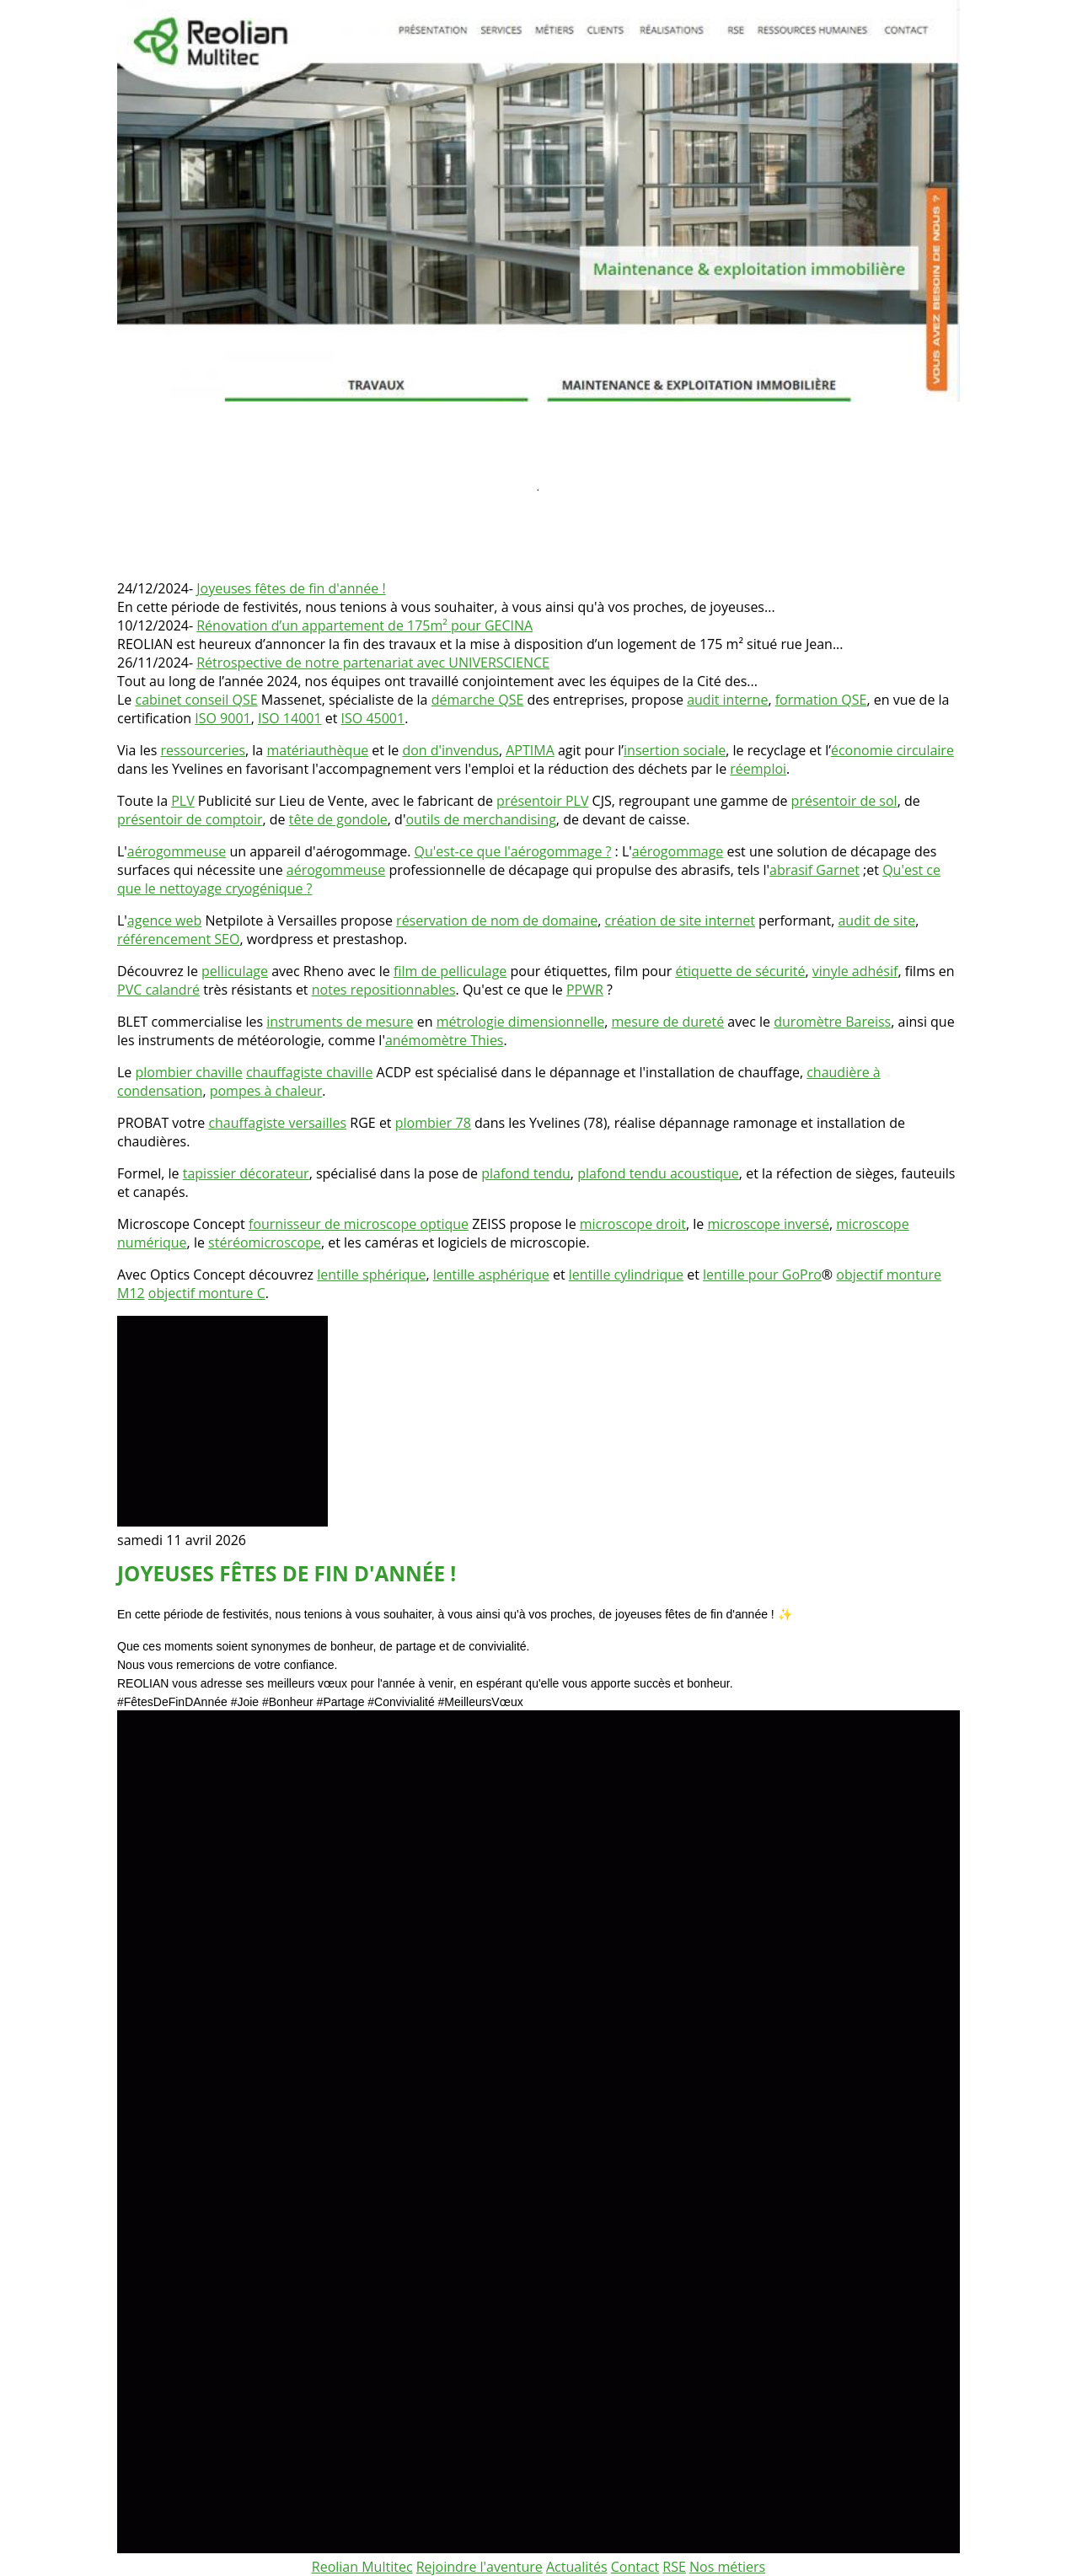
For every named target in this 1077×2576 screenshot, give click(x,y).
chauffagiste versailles (277, 1123)
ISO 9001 (222, 718)
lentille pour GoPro (762, 1274)
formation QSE (821, 699)
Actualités (577, 2566)
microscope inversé (768, 1224)
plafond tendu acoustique (658, 1173)
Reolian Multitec (362, 2566)
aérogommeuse (176, 851)
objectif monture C (206, 1293)
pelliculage (234, 971)
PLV (183, 801)
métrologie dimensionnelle (521, 1021)
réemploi (758, 768)
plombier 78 (433, 1123)
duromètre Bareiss (832, 1021)
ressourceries (202, 750)
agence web (164, 920)
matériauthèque (317, 750)
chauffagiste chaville (309, 1072)
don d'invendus (450, 750)
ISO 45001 (373, 718)
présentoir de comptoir (190, 819)
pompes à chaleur (266, 1090)
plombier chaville (189, 1072)
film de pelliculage (450, 971)
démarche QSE (477, 699)
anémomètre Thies (444, 1040)
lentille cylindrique (626, 1274)
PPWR (584, 989)
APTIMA (530, 750)
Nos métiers (727, 2566)
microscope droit (633, 1224)
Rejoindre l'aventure (479, 2566)
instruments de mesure (339, 1021)
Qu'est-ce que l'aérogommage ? (513, 851)
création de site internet (680, 920)
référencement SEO (178, 939)
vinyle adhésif (855, 971)
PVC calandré (158, 989)
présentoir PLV (542, 801)
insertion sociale (675, 750)
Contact (635, 2566)
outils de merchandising (480, 819)
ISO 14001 (290, 718)
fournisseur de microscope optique (359, 1224)
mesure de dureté (668, 1021)
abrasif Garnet (814, 870)
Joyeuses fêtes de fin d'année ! (290, 588)
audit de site (876, 920)
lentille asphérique (491, 1274)
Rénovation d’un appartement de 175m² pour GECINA (364, 625)
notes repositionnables (384, 989)
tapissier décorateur (246, 1173)
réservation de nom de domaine (496, 920)
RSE (674, 2566)
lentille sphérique (371, 1274)
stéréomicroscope (264, 1242)
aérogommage (678, 851)
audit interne (727, 699)
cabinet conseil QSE (197, 699)
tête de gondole (338, 819)
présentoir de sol (844, 801)
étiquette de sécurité (740, 971)
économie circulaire (892, 750)
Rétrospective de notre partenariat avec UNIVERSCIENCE (372, 662)
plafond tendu (526, 1173)
